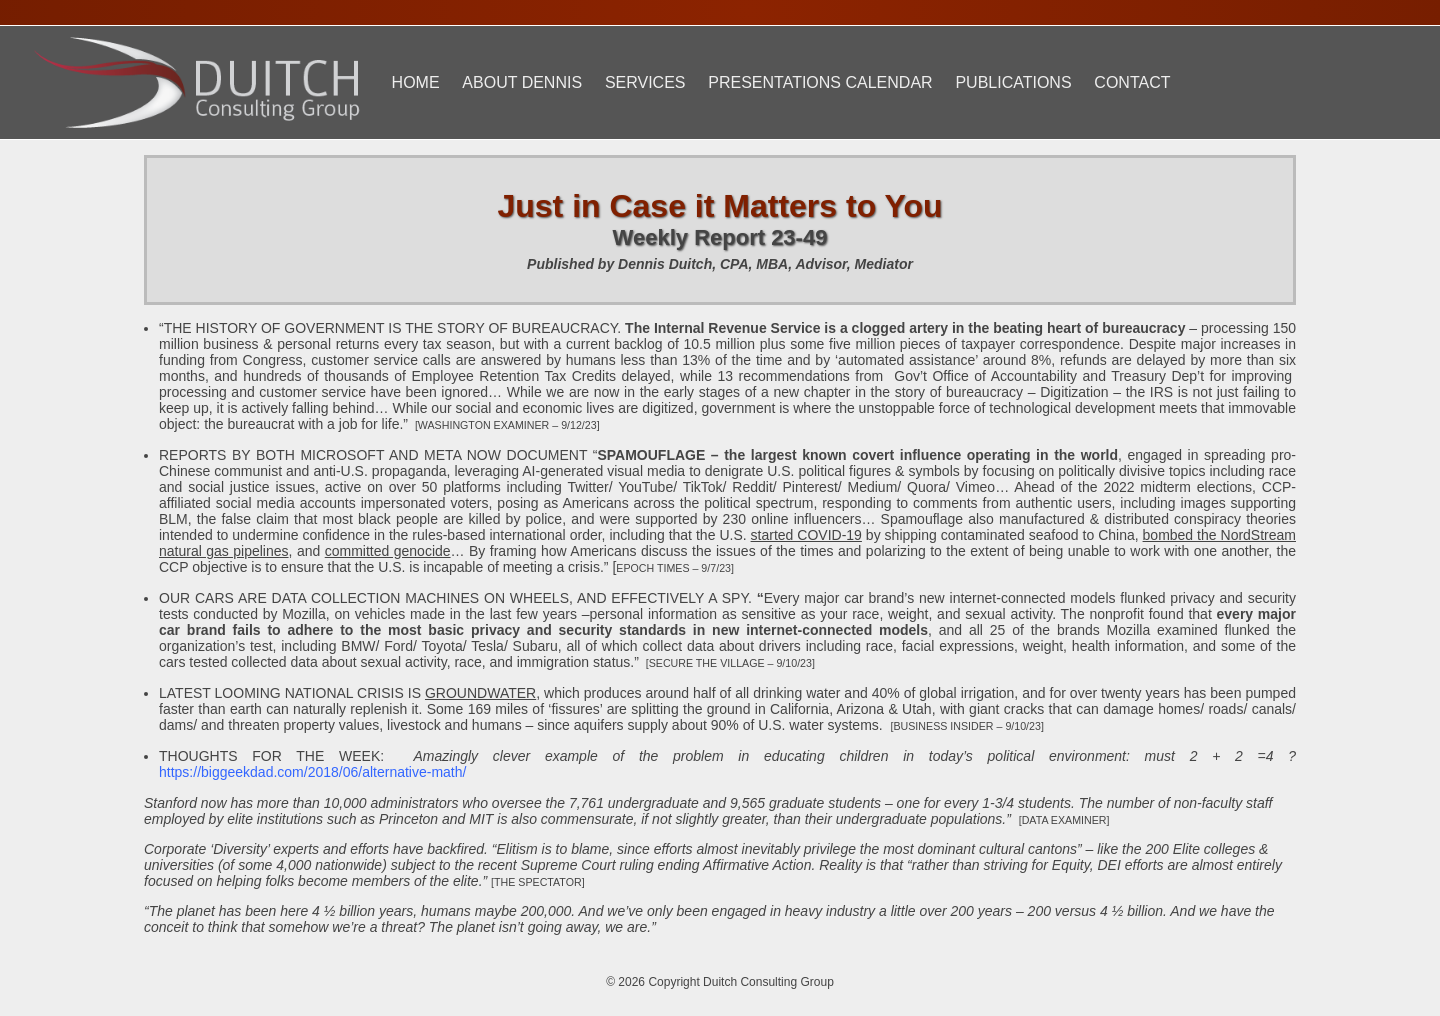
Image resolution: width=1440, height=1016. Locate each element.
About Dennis (522, 82)
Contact (1132, 82)
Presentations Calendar (820, 82)
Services (645, 82)
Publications (1013, 82)
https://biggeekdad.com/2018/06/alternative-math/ (312, 772)
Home (416, 82)
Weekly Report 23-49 (720, 237)
